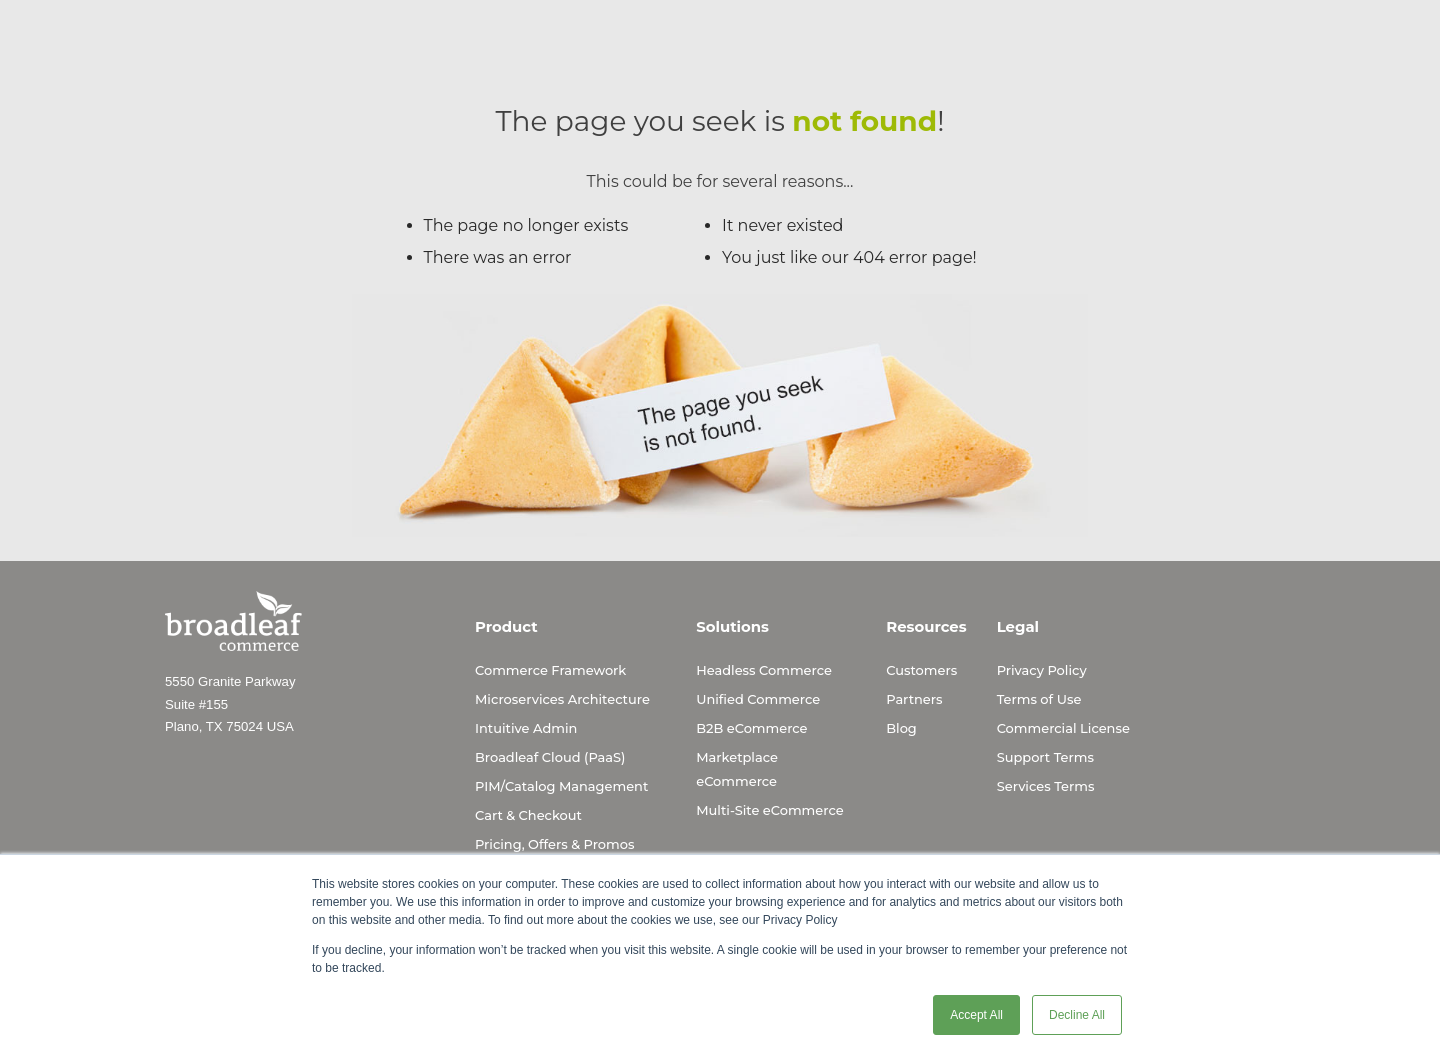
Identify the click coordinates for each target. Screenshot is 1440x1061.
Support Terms (1045, 757)
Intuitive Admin (526, 728)
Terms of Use (1039, 699)
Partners (914, 699)
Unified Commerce (758, 699)
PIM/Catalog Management (561, 786)
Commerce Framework (550, 670)
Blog (901, 728)
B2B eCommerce (751, 728)
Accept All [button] (976, 1015)
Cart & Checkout (528, 815)
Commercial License (1063, 728)
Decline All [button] (1077, 1015)
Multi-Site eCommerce (769, 810)
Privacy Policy (1042, 670)
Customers (921, 670)
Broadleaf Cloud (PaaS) (550, 757)
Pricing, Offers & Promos (554, 844)
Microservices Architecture (562, 699)
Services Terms (1046, 786)
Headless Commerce (764, 670)
